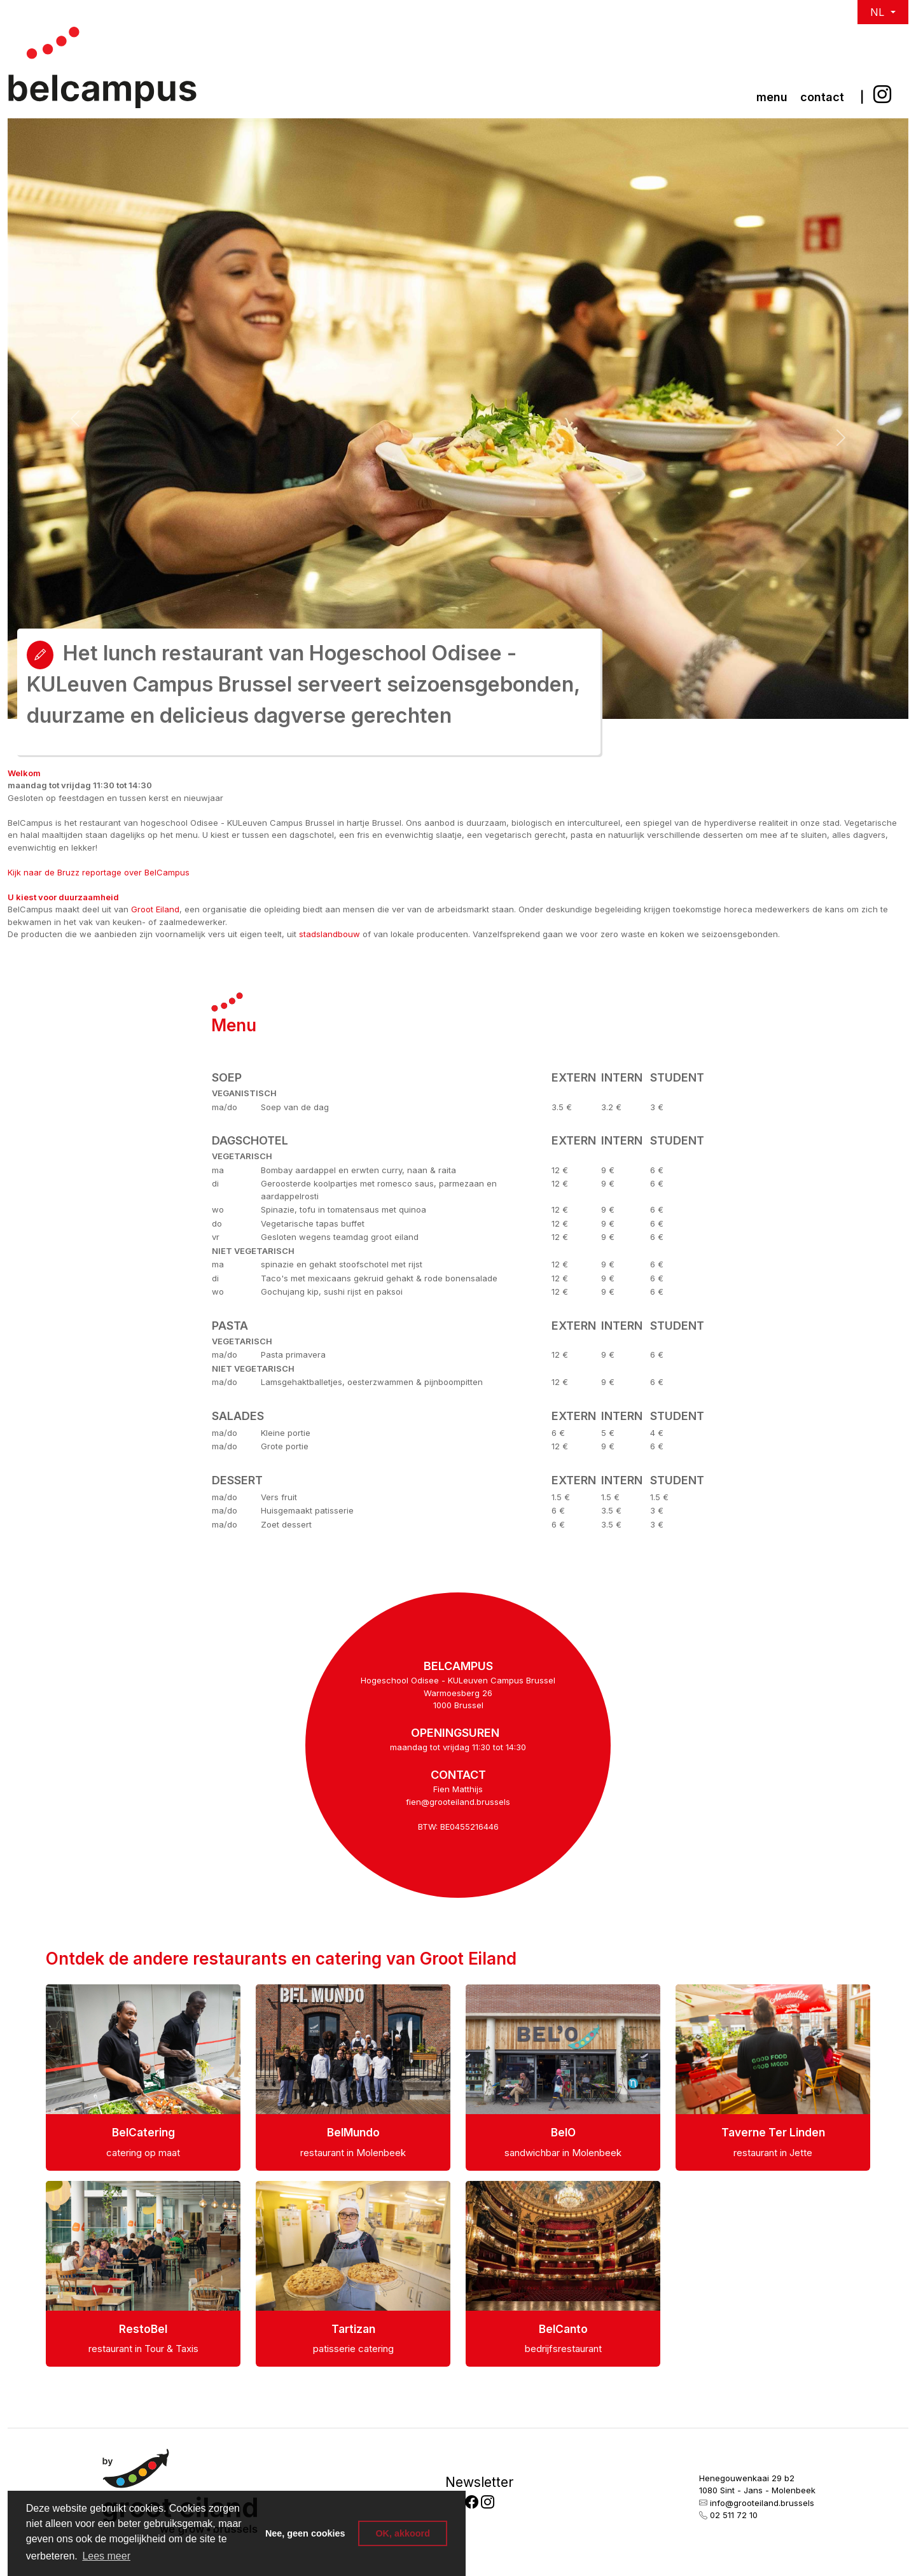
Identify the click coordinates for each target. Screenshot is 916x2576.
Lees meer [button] (106, 2556)
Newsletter (479, 2482)
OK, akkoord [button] (402, 2533)
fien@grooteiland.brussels (458, 1802)
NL (878, 12)
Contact (822, 97)
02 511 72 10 (734, 2515)
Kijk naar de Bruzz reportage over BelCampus (99, 872)
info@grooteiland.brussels (762, 2503)
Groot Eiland (155, 909)
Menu (772, 97)
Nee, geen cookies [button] (305, 2533)
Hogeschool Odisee (401, 1680)
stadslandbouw (329, 934)
